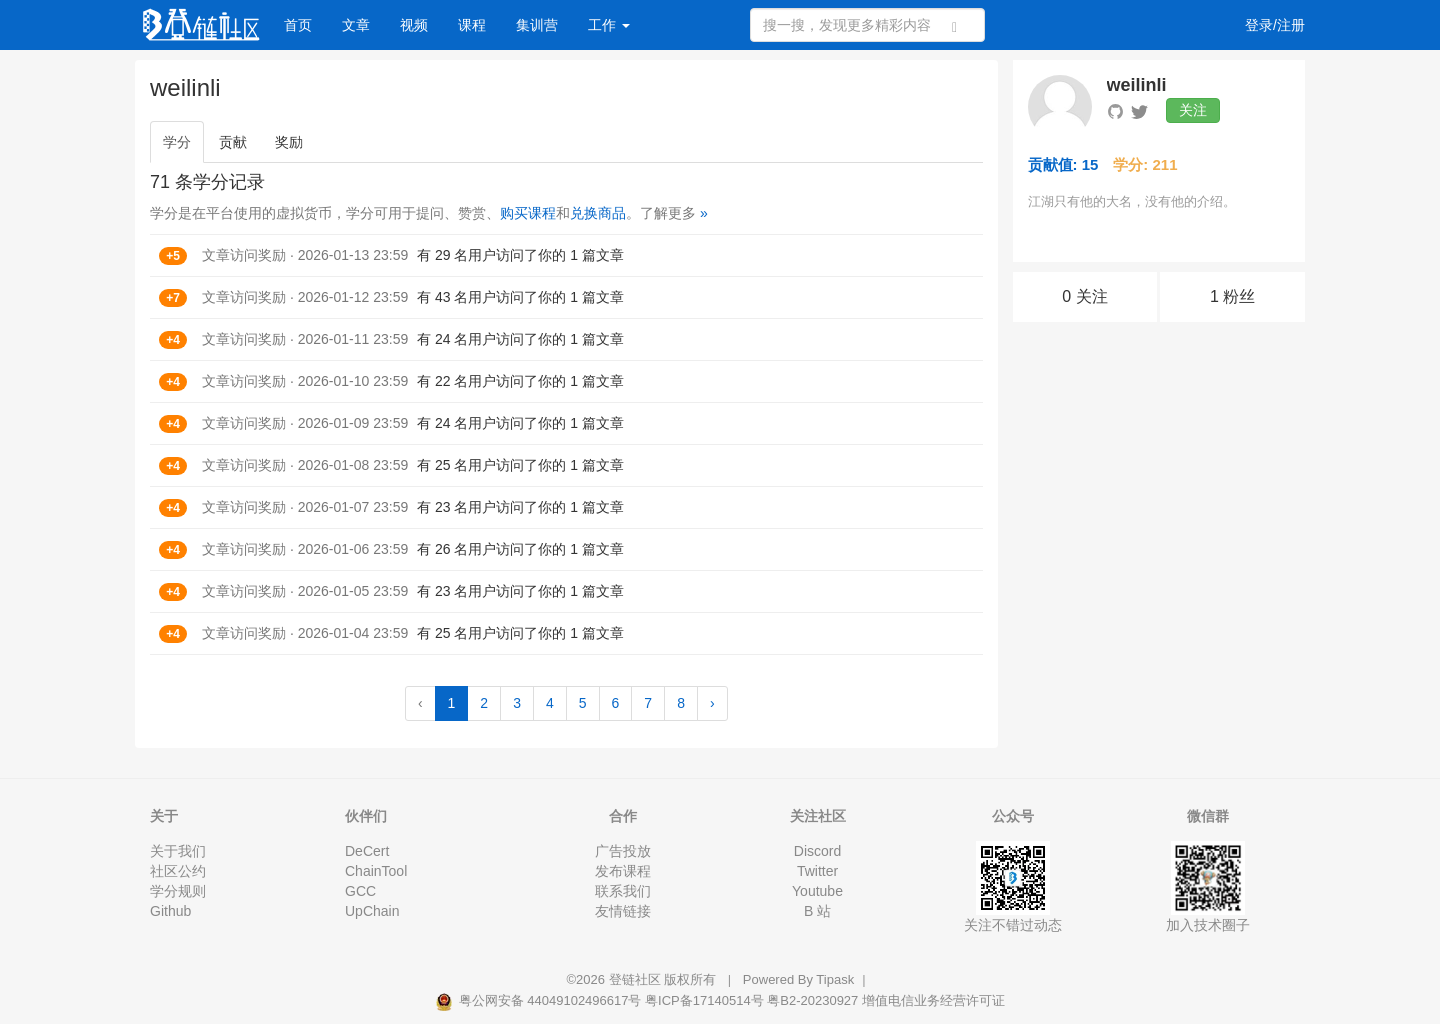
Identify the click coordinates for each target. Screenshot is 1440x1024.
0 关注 (1084, 296)
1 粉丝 (1232, 296)
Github (170, 911)
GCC (360, 891)
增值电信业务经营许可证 (933, 1000)
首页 (298, 25)
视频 (414, 25)
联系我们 (623, 891)
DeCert (367, 851)
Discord (817, 851)
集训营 (537, 25)
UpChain (372, 911)
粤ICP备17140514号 (704, 1000)
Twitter (817, 871)
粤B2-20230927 (812, 1000)
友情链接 (623, 911)
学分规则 (178, 891)
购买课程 (528, 213)
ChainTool (376, 871)
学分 (177, 142)
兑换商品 (598, 213)
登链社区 (637, 979)
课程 (472, 25)
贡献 (233, 142)
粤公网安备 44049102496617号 (540, 1000)
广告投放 (623, 851)
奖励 (289, 142)
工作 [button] (609, 25)
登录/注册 (1275, 25)
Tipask (835, 979)
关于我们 (178, 851)
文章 (356, 25)
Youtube (817, 891)
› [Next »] (712, 703)
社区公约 (178, 871)
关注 (1193, 110)
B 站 (817, 911)
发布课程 (623, 871)
